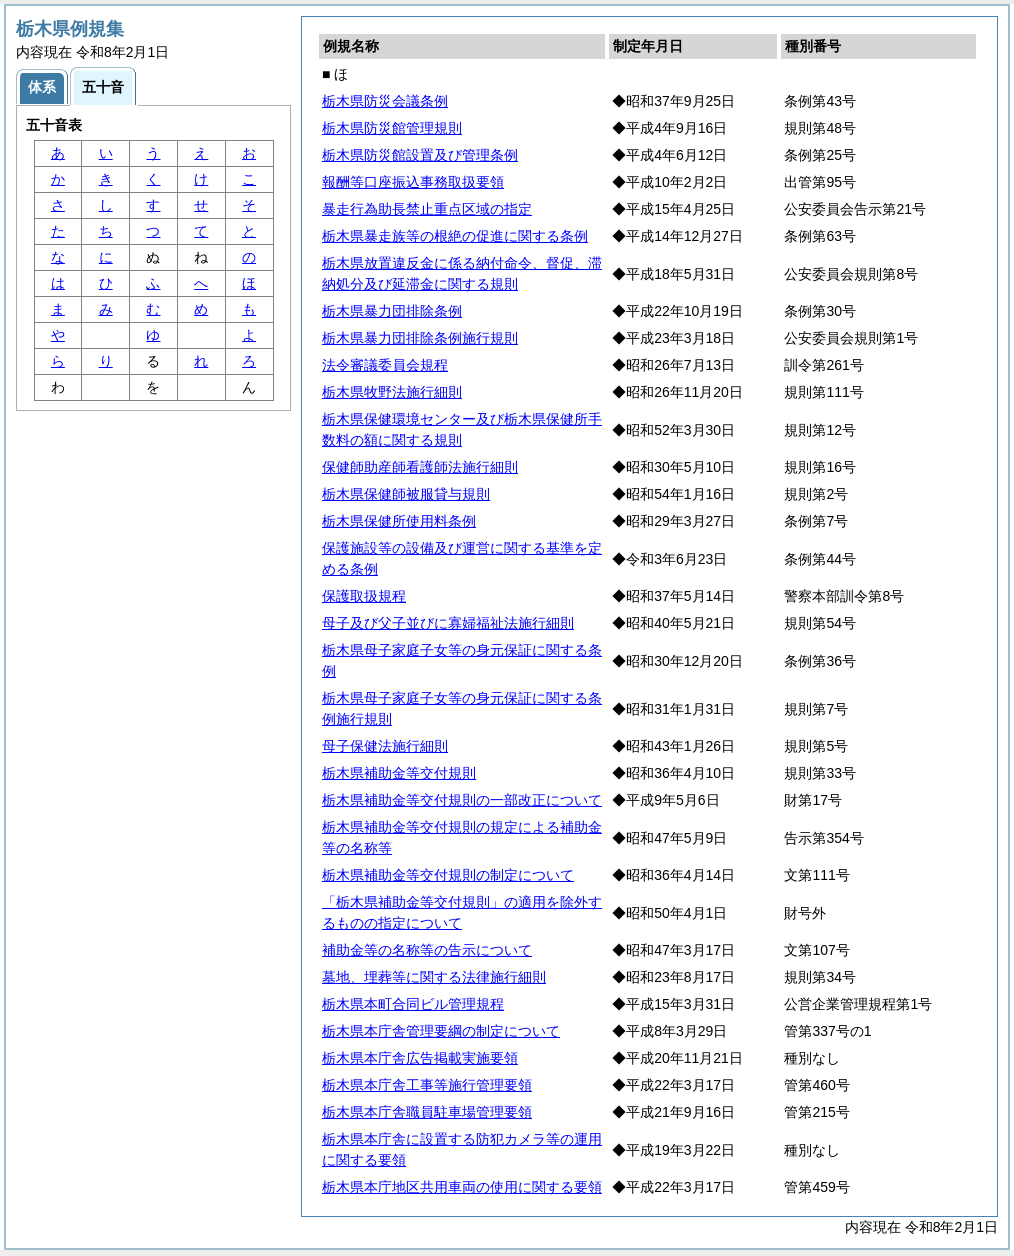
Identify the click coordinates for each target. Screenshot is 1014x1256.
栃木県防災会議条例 (385, 101)
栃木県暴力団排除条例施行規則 (420, 338)
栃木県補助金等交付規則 (399, 773)
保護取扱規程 (364, 596)
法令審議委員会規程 (385, 365)
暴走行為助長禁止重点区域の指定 (427, 209)
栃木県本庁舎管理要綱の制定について (441, 1031)
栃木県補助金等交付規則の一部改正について (462, 800)
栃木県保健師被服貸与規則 (406, 494)
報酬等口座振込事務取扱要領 (413, 182)
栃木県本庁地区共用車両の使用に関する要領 (462, 1187)
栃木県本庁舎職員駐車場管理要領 (427, 1112)
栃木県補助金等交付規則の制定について (448, 875)
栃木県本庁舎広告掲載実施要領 (420, 1058)
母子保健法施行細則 (385, 746)
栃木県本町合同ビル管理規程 (413, 1004)
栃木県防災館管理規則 (392, 128)
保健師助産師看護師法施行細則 (420, 467)
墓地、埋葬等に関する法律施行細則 (434, 977)
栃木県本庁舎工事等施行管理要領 (427, 1085)
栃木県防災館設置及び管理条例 (420, 155)
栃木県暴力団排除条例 (392, 311)
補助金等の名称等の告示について (427, 950)
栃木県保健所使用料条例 (399, 521)
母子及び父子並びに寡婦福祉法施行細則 (448, 623)
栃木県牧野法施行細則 (392, 392)
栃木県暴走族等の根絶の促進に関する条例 (455, 236)
